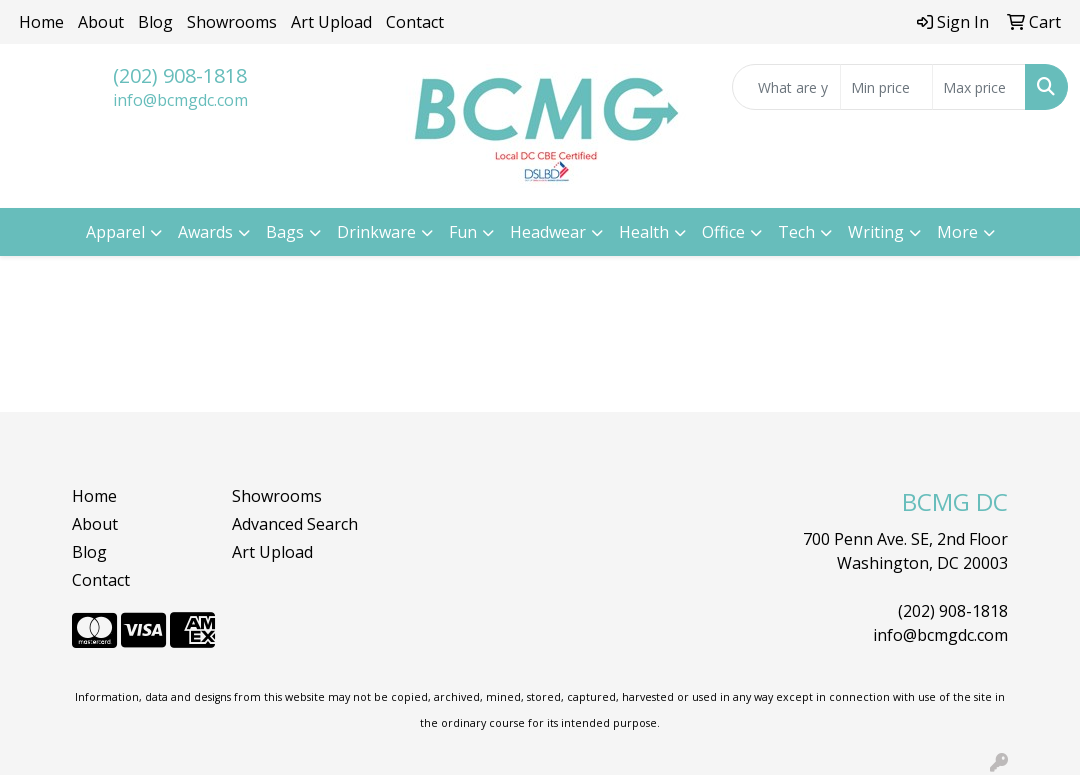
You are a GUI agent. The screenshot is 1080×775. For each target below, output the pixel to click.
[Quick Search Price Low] (887, 87)
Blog (155, 22)
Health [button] (644, 232)
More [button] (957, 232)
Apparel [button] (115, 232)
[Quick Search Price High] (979, 87)
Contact (415, 22)
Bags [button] (285, 232)
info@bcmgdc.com (180, 100)
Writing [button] (876, 232)
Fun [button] (463, 232)
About (101, 22)
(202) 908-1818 (180, 75)
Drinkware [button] (376, 232)
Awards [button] (205, 232)
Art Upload (331, 22)
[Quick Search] (786, 87)
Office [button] (723, 232)
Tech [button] (796, 232)
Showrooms (232, 22)
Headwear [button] (548, 232)
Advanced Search (295, 524)
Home (41, 22)
